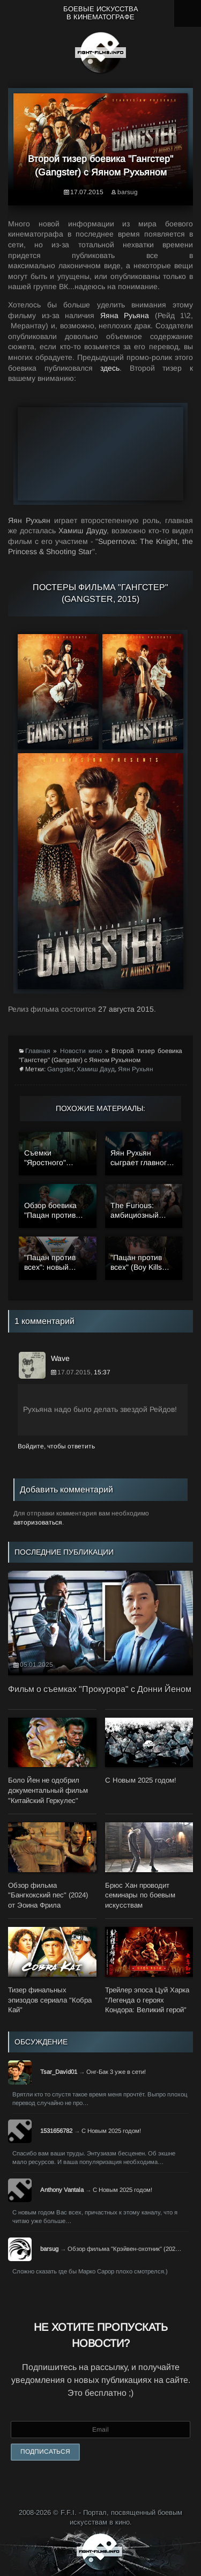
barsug (127, 192)
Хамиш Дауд (96, 1069)
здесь (110, 368)
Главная (37, 1051)
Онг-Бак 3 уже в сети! (116, 2072)
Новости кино (81, 1051)
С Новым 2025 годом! (111, 2131)
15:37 (102, 1372)
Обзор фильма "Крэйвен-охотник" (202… (124, 2249)
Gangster (60, 1069)
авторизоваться (37, 1522)
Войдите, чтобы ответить (56, 1446)
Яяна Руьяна (125, 315)
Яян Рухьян (135, 1069)
